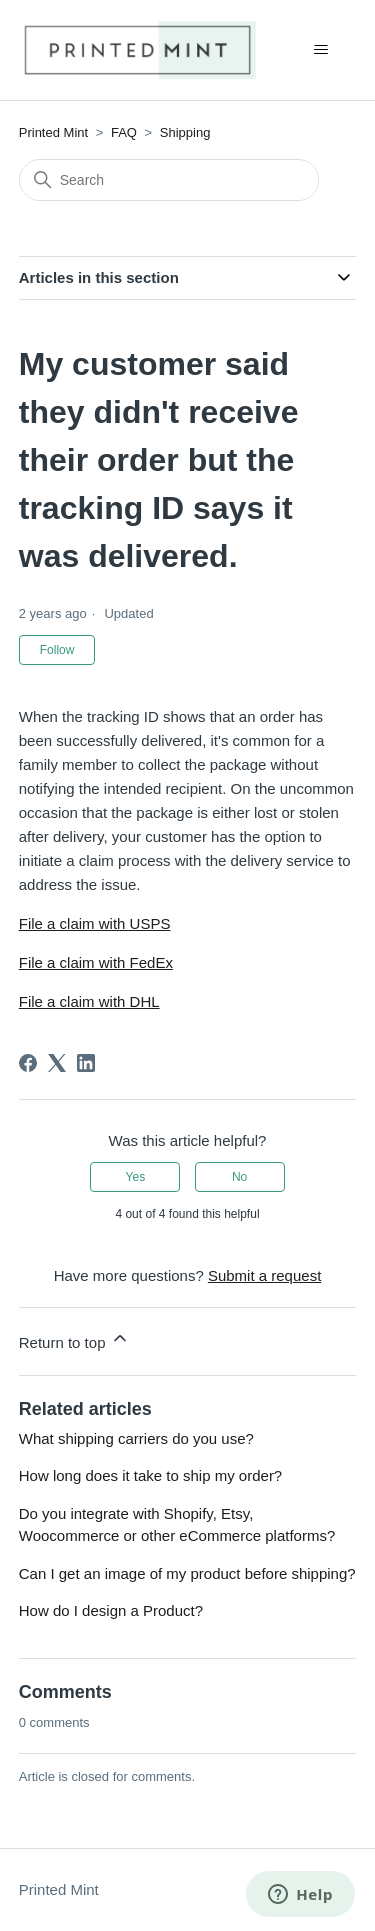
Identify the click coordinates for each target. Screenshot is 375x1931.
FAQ (124, 132)
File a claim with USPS (95, 923)
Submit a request (264, 1275)
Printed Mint (53, 132)
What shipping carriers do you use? (136, 1438)
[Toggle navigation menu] (320, 50)
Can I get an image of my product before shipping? (187, 1573)
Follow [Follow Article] (57, 650)
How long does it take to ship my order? (150, 1475)
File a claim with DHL (89, 1001)
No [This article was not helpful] (239, 1177)
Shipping (185, 132)
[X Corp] (57, 1063)
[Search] (169, 180)
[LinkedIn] (86, 1063)
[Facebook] (28, 1063)
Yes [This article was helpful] (136, 1177)
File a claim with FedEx (96, 962)
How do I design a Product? (111, 1610)
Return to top (74, 1339)
